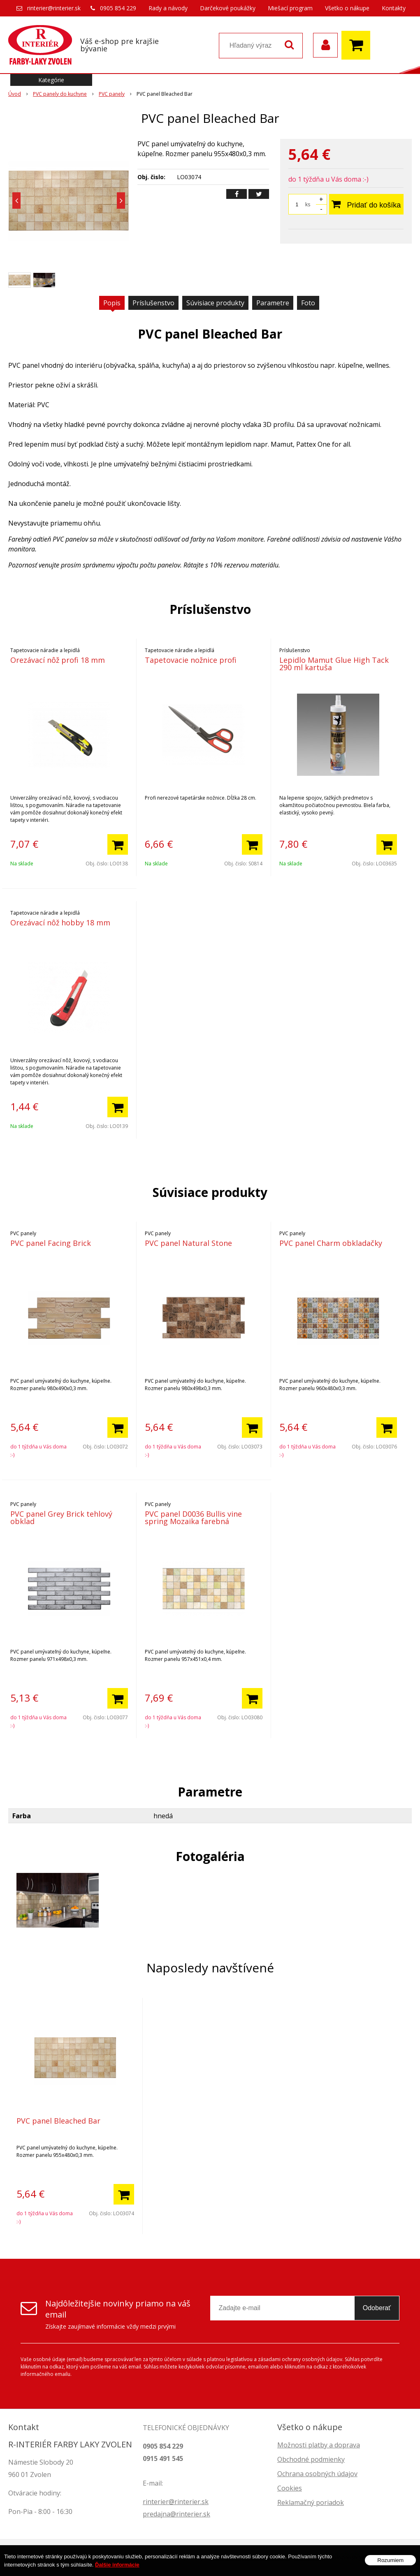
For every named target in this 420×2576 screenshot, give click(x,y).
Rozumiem (390, 2560)
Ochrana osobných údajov (317, 2473)
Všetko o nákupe (347, 8)
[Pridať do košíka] (117, 844)
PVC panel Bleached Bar (58, 2121)
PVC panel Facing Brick (50, 1243)
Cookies (289, 2488)
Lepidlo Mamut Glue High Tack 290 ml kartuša (334, 663)
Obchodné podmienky (311, 2459)
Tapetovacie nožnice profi (191, 660)
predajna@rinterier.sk (176, 2513)
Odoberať (377, 2307)
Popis (112, 302)
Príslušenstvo (153, 302)
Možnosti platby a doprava (318, 2444)
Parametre (272, 302)
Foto (308, 302)
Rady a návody (168, 8)
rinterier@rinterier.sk (54, 8)
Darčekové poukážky (227, 8)
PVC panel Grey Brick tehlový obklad (61, 1517)
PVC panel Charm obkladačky (330, 1243)
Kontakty (394, 8)
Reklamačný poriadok (310, 2502)
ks (307, 204)
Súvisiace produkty (215, 302)
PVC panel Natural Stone (188, 1243)
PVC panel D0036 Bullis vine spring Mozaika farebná (193, 1517)
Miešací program (290, 8)
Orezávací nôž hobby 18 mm (60, 922)
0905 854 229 (118, 8)
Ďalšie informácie (117, 2565)
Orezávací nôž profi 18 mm (57, 660)
